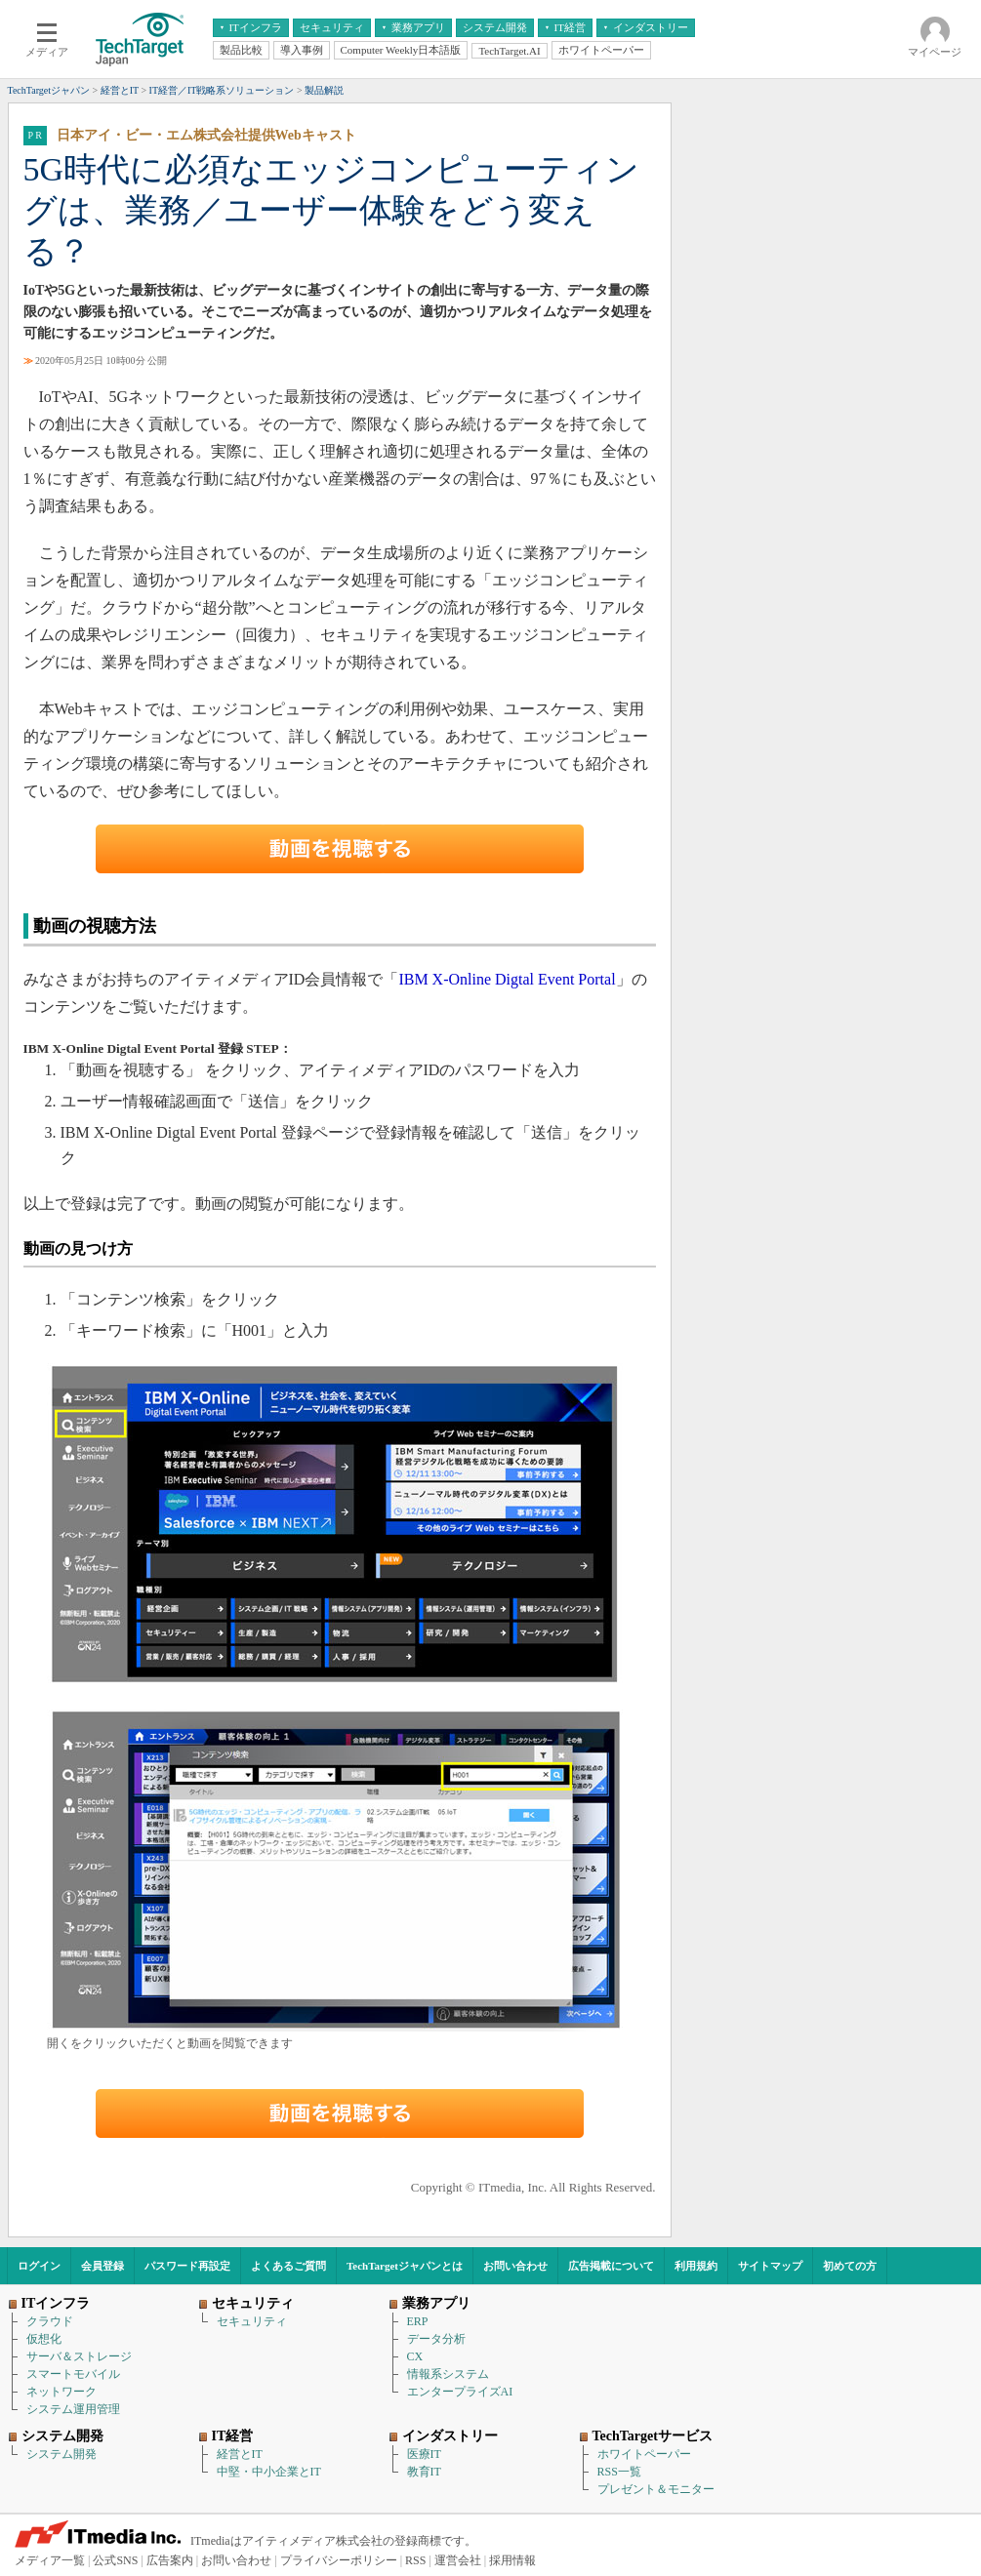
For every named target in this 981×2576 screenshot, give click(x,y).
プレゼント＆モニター (656, 2489)
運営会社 (457, 2560)
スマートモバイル (73, 2374)
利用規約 (695, 2266)
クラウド (49, 2321)
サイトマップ (770, 2266)
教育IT (424, 2471)
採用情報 (512, 2560)
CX (415, 2356)
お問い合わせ (515, 2266)
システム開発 (61, 2454)
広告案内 (169, 2560)
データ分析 (436, 2339)
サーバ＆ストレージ (79, 2356)
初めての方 (850, 2266)
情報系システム (448, 2374)
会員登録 (102, 2266)
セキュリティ (252, 2321)
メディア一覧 (50, 2560)
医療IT (424, 2454)
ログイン (39, 2266)
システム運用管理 (73, 2409)
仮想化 (43, 2339)
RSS (415, 2560)
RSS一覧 (619, 2471)
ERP (418, 2321)
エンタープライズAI (460, 2391)
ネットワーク (61, 2391)
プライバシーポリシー (338, 2560)
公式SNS (115, 2560)
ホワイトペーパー (644, 2454)
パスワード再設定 (187, 2266)
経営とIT (240, 2454)
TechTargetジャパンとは (405, 2266)
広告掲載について (611, 2266)
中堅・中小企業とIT (269, 2471)
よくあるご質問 (288, 2266)
